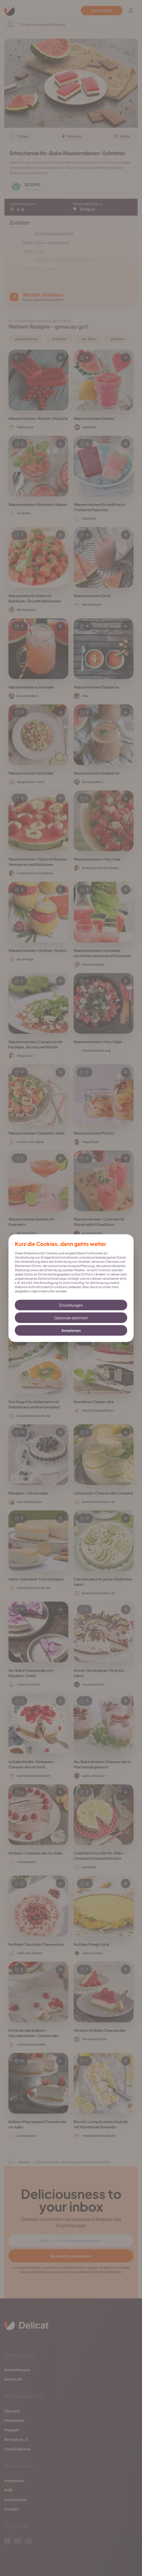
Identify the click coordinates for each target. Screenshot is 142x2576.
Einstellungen (71, 1305)
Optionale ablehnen (71, 1317)
